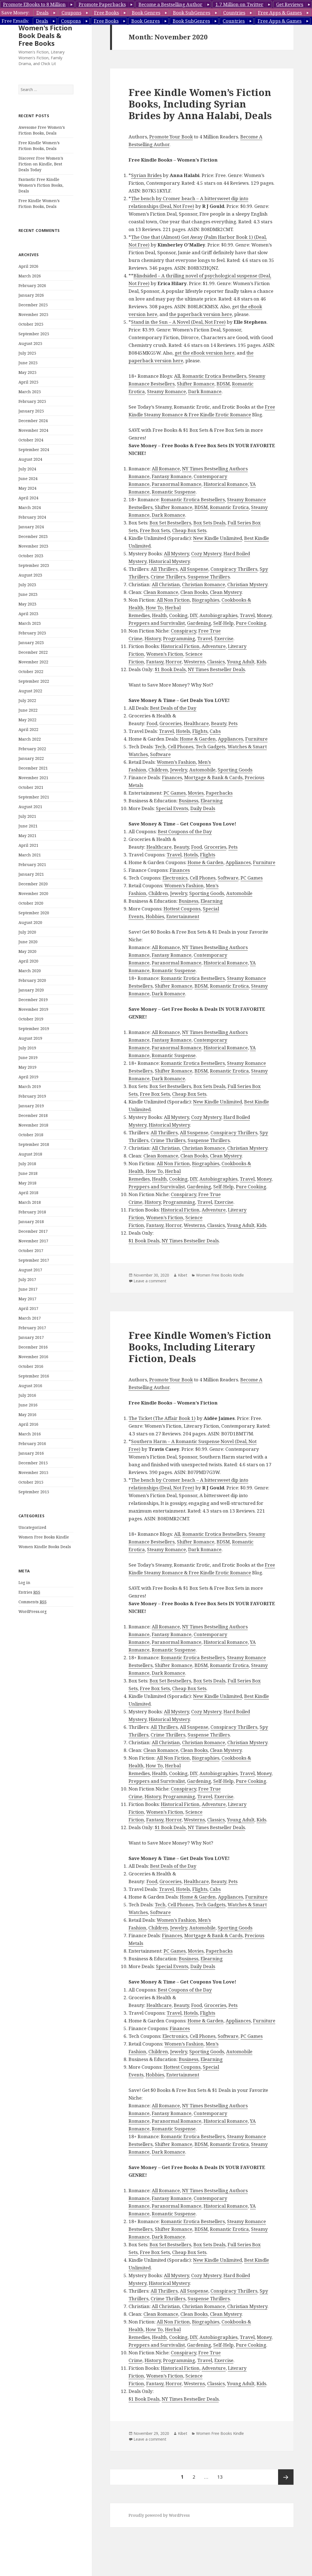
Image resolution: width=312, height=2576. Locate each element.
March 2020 (29, 970)
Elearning (212, 800)
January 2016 (31, 1453)
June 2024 (28, 478)
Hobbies (155, 916)
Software (160, 754)
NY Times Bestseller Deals (216, 669)
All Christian (166, 584)
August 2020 (30, 922)
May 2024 (27, 488)
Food (151, 723)
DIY (193, 615)
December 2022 (33, 652)
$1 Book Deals (170, 669)
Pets (233, 723)
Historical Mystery (169, 561)
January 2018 (31, 1221)
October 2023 (30, 555)
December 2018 (33, 1115)
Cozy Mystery (206, 553)
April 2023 (28, 613)
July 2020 (27, 932)
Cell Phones (180, 746)
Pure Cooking (251, 623)
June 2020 (28, 941)
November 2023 (33, 546)
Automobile (202, 769)
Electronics (175, 878)
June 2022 (28, 710)
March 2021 (29, 854)
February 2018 (32, 1212)
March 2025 (29, 391)
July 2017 (27, 1279)
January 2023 (31, 642)
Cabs (215, 731)
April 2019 (28, 1076)
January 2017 (31, 1337)
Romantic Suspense (174, 492)
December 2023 (33, 536)
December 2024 (33, 420)
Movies (196, 793)
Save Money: (15, 12)
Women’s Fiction (164, 654)
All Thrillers (164, 569)
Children (158, 769)
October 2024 (30, 440)
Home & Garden (198, 739)
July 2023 (27, 584)
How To (154, 607)
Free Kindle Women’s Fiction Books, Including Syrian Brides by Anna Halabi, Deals (200, 104)
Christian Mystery (247, 584)
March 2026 (29, 275)
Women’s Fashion (176, 762)
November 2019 (33, 1009)
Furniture (256, 739)
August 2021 (30, 806)
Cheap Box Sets (189, 530)
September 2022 (33, 681)
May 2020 (27, 951)
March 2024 (29, 507)
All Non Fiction (173, 600)
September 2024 (33, 449)
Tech (160, 746)
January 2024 (31, 526)
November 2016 (33, 1356)
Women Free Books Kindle (43, 1537)
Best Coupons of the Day (185, 831)
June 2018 (28, 1173)
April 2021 (28, 845)
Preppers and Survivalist (157, 623)
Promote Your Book (171, 136)
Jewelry (178, 769)
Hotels (183, 731)
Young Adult (240, 661)
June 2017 (28, 1289)
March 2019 (29, 1086)
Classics (216, 661)
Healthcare (196, 723)
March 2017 (29, 1318)
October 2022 (30, 671)
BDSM (223, 383)
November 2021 (33, 777)
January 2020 (31, 990)
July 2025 (27, 353)
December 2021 (33, 768)
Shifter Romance (195, 383)
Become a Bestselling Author (170, 4)
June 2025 (28, 362)
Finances (172, 777)
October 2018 (30, 1134)
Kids (261, 661)
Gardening (199, 623)
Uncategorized (32, 1527)
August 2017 (30, 1269)
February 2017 (32, 1327)
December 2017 (33, 1231)
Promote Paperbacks (102, 4)
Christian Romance (203, 584)
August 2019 (30, 1038)
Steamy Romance (166, 391)
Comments (32, 1602)
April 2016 (28, 1424)
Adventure (214, 646)
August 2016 (30, 1385)
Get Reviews (289, 4)
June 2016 (28, 1405)
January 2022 (31, 758)
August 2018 (30, 1154)
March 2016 (29, 1433)
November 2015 (33, 1472)
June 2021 (28, 826)
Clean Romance (160, 592)
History (153, 638)
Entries (29, 1592)
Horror (174, 661)
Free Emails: (15, 21)
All (177, 376)
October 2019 (30, 1019)
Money (264, 615)
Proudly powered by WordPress (159, 2515)
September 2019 (33, 1028)
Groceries (170, 723)
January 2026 (31, 295)
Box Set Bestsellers (170, 522)
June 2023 (28, 594)
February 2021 (32, 864)
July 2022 (27, 700)
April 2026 (28, 266)
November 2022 (33, 661)
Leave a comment (150, 1280)
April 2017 (28, 1308)
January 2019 (31, 1105)
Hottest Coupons (182, 908)
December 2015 (33, 1462)
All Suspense (194, 569)
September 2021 (33, 797)
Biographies (205, 600)
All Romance (166, 468)
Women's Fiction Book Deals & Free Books (45, 35)
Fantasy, (155, 661)
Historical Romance (226, 484)
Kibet (182, 1275)
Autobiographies (218, 615)
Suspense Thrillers (209, 576)
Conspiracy (183, 631)
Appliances (230, 739)
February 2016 (32, 1443)
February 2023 (32, 633)
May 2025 (27, 372)
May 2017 (27, 1298)
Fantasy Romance (171, 476)
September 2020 (33, 912)
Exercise (223, 638)
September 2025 (33, 333)
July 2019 (27, 1047)
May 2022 (27, 719)
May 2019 (27, 1067)
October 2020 (30, 903)
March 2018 (29, 1202)
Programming (179, 638)
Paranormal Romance (176, 484)
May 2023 (27, 604)
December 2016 (33, 1347)
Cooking (178, 615)
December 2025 (33, 304)
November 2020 (33, 893)
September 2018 (33, 1144)
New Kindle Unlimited (217, 538)
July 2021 (27, 816)
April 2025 (28, 382)
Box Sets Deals (209, 522)
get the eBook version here (204, 353)
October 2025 (30, 324)
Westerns (194, 661)
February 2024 (32, 517)
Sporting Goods (235, 769)
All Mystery (176, 553)
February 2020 (32, 980)
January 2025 (31, 411)
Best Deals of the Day (173, 708)
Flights (199, 731)
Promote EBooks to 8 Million (34, 4)
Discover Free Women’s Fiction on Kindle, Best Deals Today (40, 164)
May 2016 (27, 1414)
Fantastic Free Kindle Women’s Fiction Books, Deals (40, 185)
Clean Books (194, 592)
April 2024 (28, 497)
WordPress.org (32, 1611)
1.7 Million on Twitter (239, 4)
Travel (247, 615)
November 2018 (33, 1125)
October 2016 (30, 1366)
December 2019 (33, 999)
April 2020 (28, 961)
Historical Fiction (180, 646)
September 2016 (33, 1376)
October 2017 (30, 1250)
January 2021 (31, 874)
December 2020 (33, 883)
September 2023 (33, 565)
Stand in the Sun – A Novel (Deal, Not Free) (178, 322)
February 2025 (32, 401)
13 (221, 2474)
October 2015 (30, 1482)
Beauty (218, 723)
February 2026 (32, 285)
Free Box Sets (155, 530)
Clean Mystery (226, 592)
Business (188, 800)
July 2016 (27, 1395)
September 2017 (33, 1260)
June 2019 (28, 1057)
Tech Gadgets (210, 746)
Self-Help (223, 623)
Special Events (172, 808)
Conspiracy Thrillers (233, 569)
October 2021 (30, 787)
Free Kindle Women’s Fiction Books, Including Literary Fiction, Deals (200, 1347)
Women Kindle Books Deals (44, 1546)
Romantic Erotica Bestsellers (214, 376)
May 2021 (27, 835)
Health (159, 615)
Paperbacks (219, 793)
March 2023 (29, 623)
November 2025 (33, 314)
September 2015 (33, 1491)
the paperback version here (200, 314)
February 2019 (32, 1096)
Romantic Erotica (229, 507)
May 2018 (27, 1183)
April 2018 (28, 1192)
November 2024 (33, 430)
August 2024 (30, 459)
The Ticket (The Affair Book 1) (162, 1418)
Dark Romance (205, 391)
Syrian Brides (146, 175)
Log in (24, 1582)
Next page (286, 2477)
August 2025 (30, 343)
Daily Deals (202, 808)
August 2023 (30, 575)
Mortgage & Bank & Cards (213, 777)
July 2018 (27, 1163)
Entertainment (182, 916)
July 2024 (27, 468)
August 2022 (30, 690)
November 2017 (33, 1240)
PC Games (175, 793)
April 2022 (28, 729)
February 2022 (32, 748)
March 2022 (29, 739)
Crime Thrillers (168, 576)
